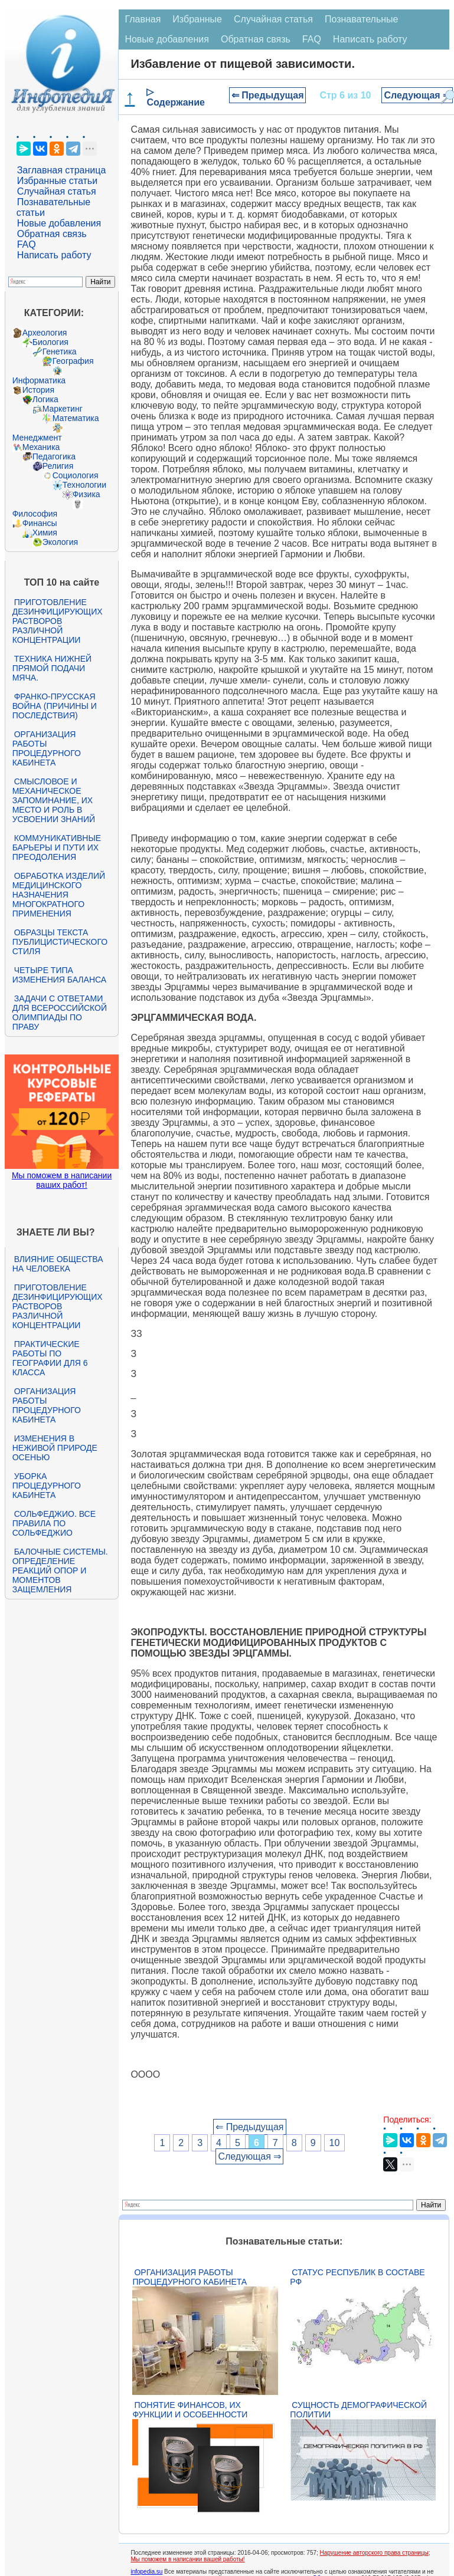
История (38, 390)
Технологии (84, 484)
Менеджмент (37, 437)
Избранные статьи (57, 181)
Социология (76, 475)
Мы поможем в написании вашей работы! (187, 2559)
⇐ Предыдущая (267, 95)
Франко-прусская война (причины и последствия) (54, 706)
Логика (45, 399)
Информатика (39, 380)
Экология (60, 542)
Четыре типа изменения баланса (59, 974)
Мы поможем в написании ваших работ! (62, 1180)
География (73, 361)
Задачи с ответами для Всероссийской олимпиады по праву (59, 1012)
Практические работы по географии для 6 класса (50, 1358)
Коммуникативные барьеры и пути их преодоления (56, 847)
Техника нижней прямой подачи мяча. (52, 668)
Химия (44, 532)
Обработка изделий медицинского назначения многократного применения (58, 894)
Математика (76, 418)
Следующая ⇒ (417, 95)
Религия (58, 466)
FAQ (26, 244)
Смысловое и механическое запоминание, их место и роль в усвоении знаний (53, 800)
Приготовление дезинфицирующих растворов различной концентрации (57, 621)
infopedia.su (146, 2571)
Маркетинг (63, 408)
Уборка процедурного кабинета (46, 1485)
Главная (143, 19)
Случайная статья (56, 191)
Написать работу (54, 255)
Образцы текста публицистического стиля (59, 942)
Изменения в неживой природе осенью (54, 1448)
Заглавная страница (61, 170)
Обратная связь (52, 234)
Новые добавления (59, 223)
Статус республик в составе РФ (357, 2277)
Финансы (39, 523)
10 (334, 2143)
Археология (44, 332)
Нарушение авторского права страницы (374, 2552)
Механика (41, 447)
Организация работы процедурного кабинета (46, 748)
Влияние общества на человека (57, 1263)
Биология (50, 342)
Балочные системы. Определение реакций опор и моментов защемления (60, 1570)
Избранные (197, 19)
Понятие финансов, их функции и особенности (189, 2409)
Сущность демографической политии (358, 2409)
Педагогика (54, 456)
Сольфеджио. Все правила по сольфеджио (54, 1523)
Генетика (60, 351)
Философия (34, 513)
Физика (86, 494)
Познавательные (362, 19)
